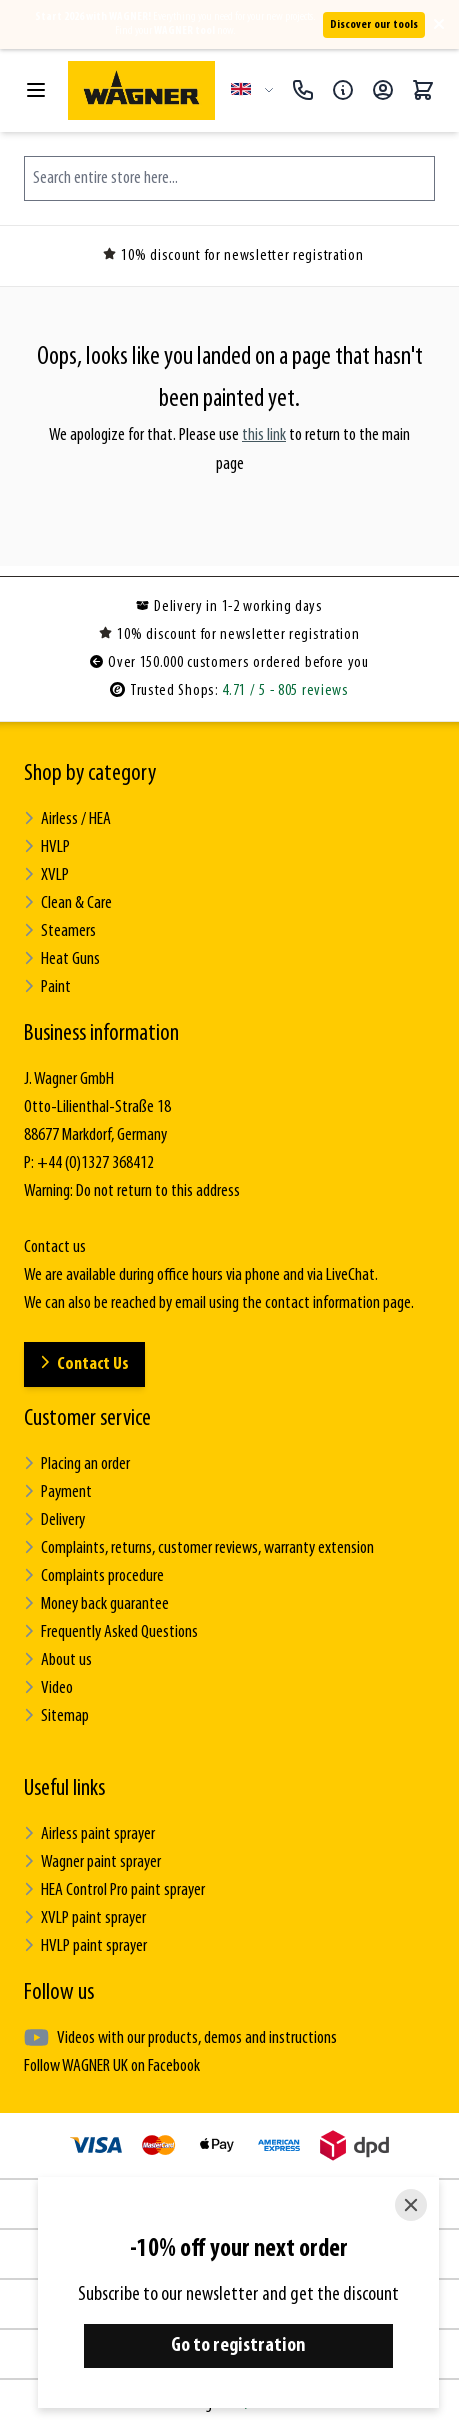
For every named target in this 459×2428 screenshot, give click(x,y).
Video (48, 1688)
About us (58, 1660)
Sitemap (56, 1716)
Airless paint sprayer (89, 1834)
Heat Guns (62, 959)
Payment (58, 1492)
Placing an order (77, 1464)
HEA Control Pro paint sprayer (114, 1890)
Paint (47, 987)
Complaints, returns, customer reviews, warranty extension (199, 1548)
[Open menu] (36, 90)
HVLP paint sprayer (85, 1946)
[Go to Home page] (141, 90)
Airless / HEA (67, 819)
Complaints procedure (94, 1576)
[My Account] (383, 90)
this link (264, 435)
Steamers (60, 931)
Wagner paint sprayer (92, 1862)
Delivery (54, 1520)
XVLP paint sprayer (85, 1918)
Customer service (87, 1419)
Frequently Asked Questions (111, 1632)
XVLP (46, 875)
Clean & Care (68, 903)
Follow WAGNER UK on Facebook (112, 2066)
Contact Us (84, 1364)
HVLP (47, 847)
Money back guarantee (96, 1604)
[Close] (411, 2205)
